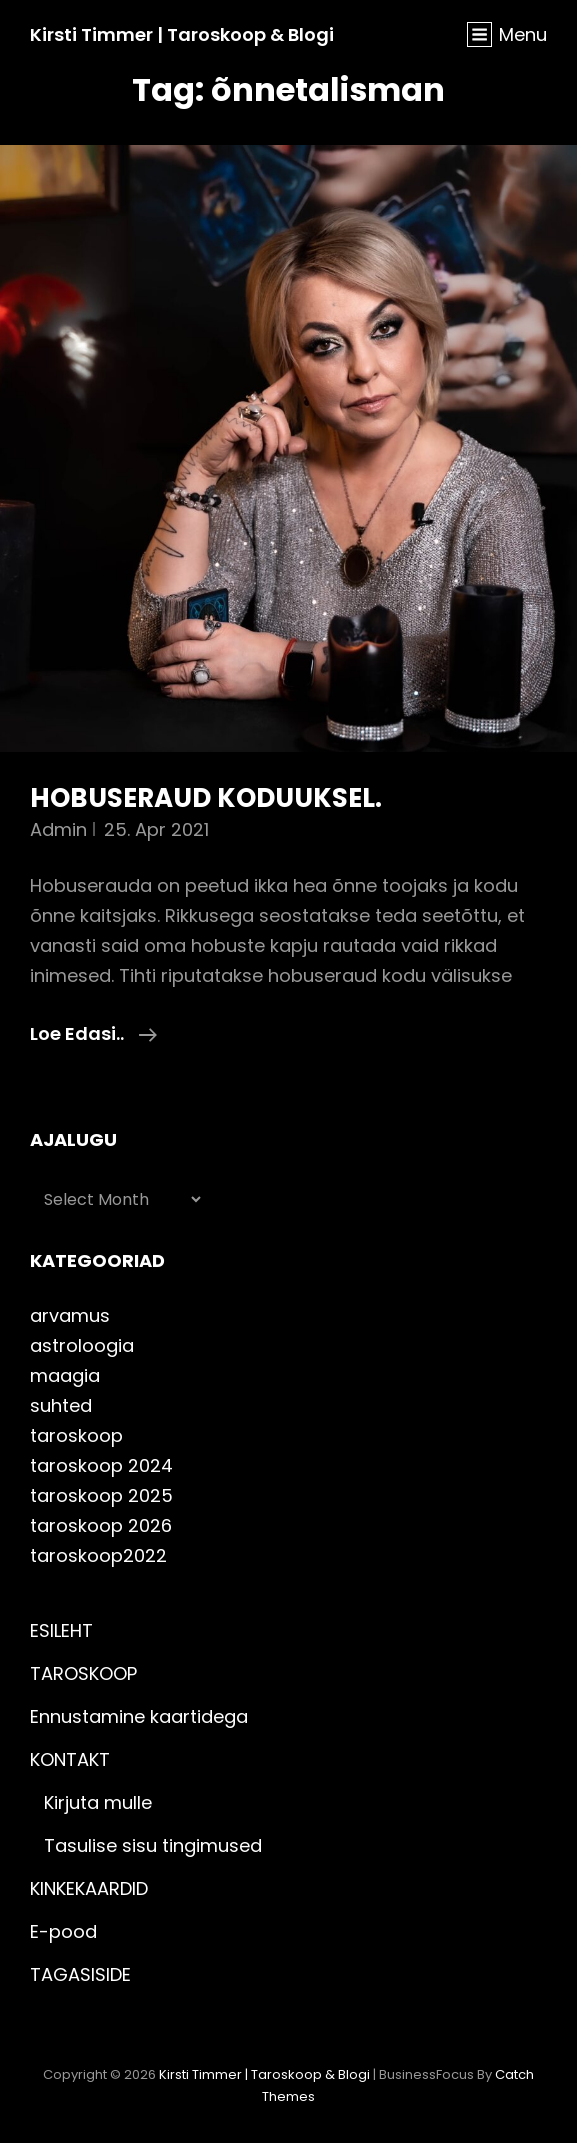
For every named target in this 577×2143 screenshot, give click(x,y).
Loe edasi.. (93, 1034)
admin (58, 829)
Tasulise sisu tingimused (153, 1845)
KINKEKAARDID (89, 1888)
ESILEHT (61, 1630)
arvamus (70, 1315)
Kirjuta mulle (98, 1802)
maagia (65, 1375)
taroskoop (76, 1435)
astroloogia (82, 1345)
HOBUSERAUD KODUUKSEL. (206, 798)
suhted (61, 1405)
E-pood (63, 1931)
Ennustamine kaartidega (139, 1716)
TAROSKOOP (83, 1673)
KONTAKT (70, 1759)
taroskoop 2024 (101, 1465)
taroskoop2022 (98, 1555)
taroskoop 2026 (101, 1525)
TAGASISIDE (80, 1974)
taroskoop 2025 (101, 1495)
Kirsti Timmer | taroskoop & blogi (182, 34)
